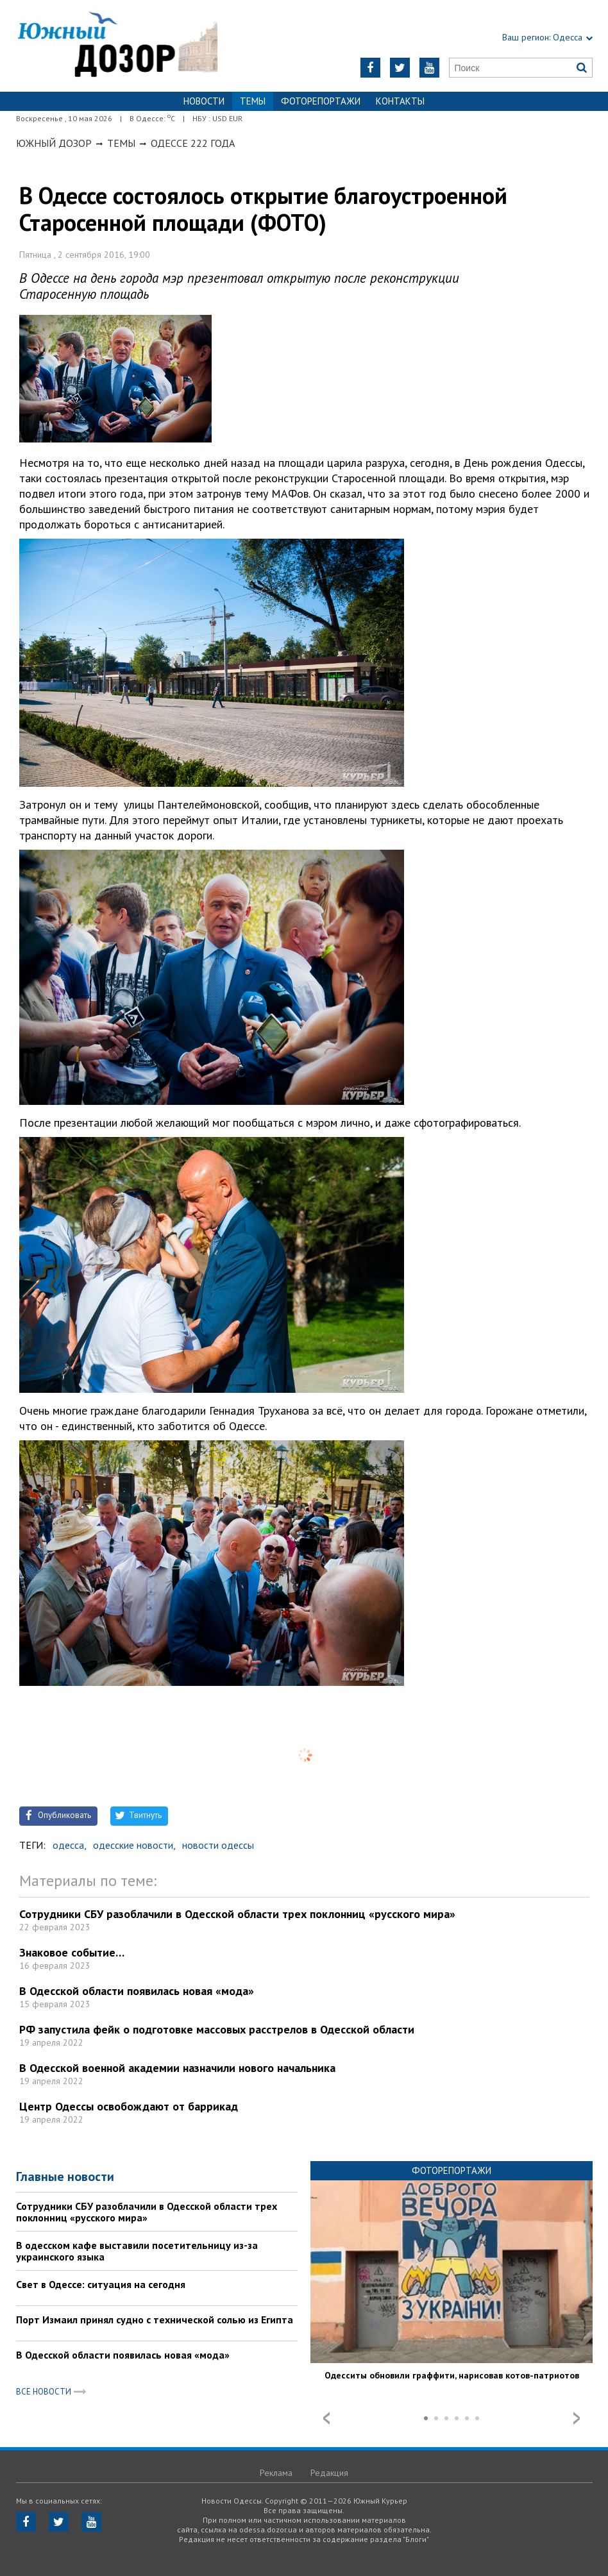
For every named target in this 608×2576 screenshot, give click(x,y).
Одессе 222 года (193, 143)
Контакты (400, 101)
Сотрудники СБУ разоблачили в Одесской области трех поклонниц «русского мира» (237, 1914)
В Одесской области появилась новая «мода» (136, 1990)
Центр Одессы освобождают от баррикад (128, 2106)
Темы (121, 143)
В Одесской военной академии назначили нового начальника (177, 2067)
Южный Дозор (54, 143)
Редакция (329, 2473)
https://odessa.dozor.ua (117, 46)
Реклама (276, 2473)
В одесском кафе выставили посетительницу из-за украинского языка (137, 2251)
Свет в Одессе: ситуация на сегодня (100, 2284)
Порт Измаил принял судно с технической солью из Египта (154, 2319)
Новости (203, 101)
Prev (326, 2418)
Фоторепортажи (320, 101)
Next (576, 2418)
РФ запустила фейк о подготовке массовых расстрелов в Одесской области (216, 2029)
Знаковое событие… (71, 1952)
